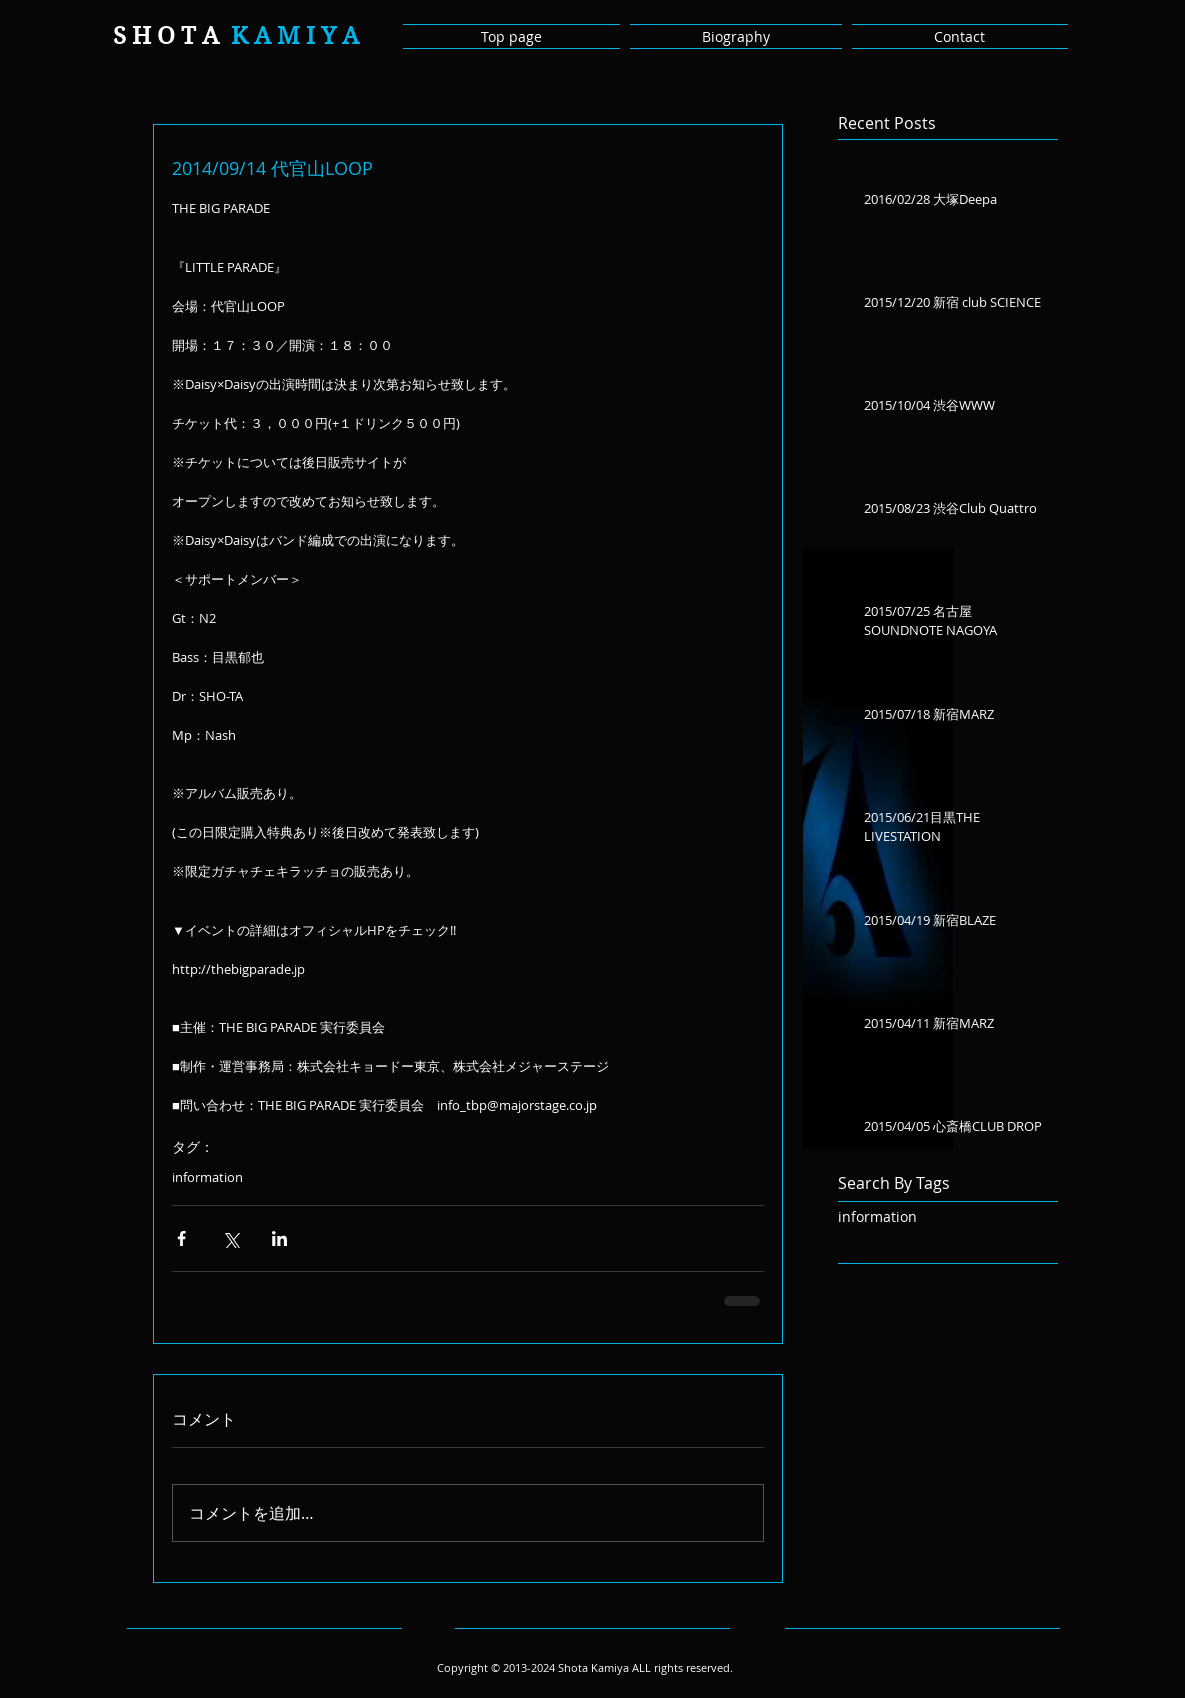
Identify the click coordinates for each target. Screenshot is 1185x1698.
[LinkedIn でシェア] (279, 1238)
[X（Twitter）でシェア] (230, 1238)
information (207, 1177)
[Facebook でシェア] (181, 1238)
